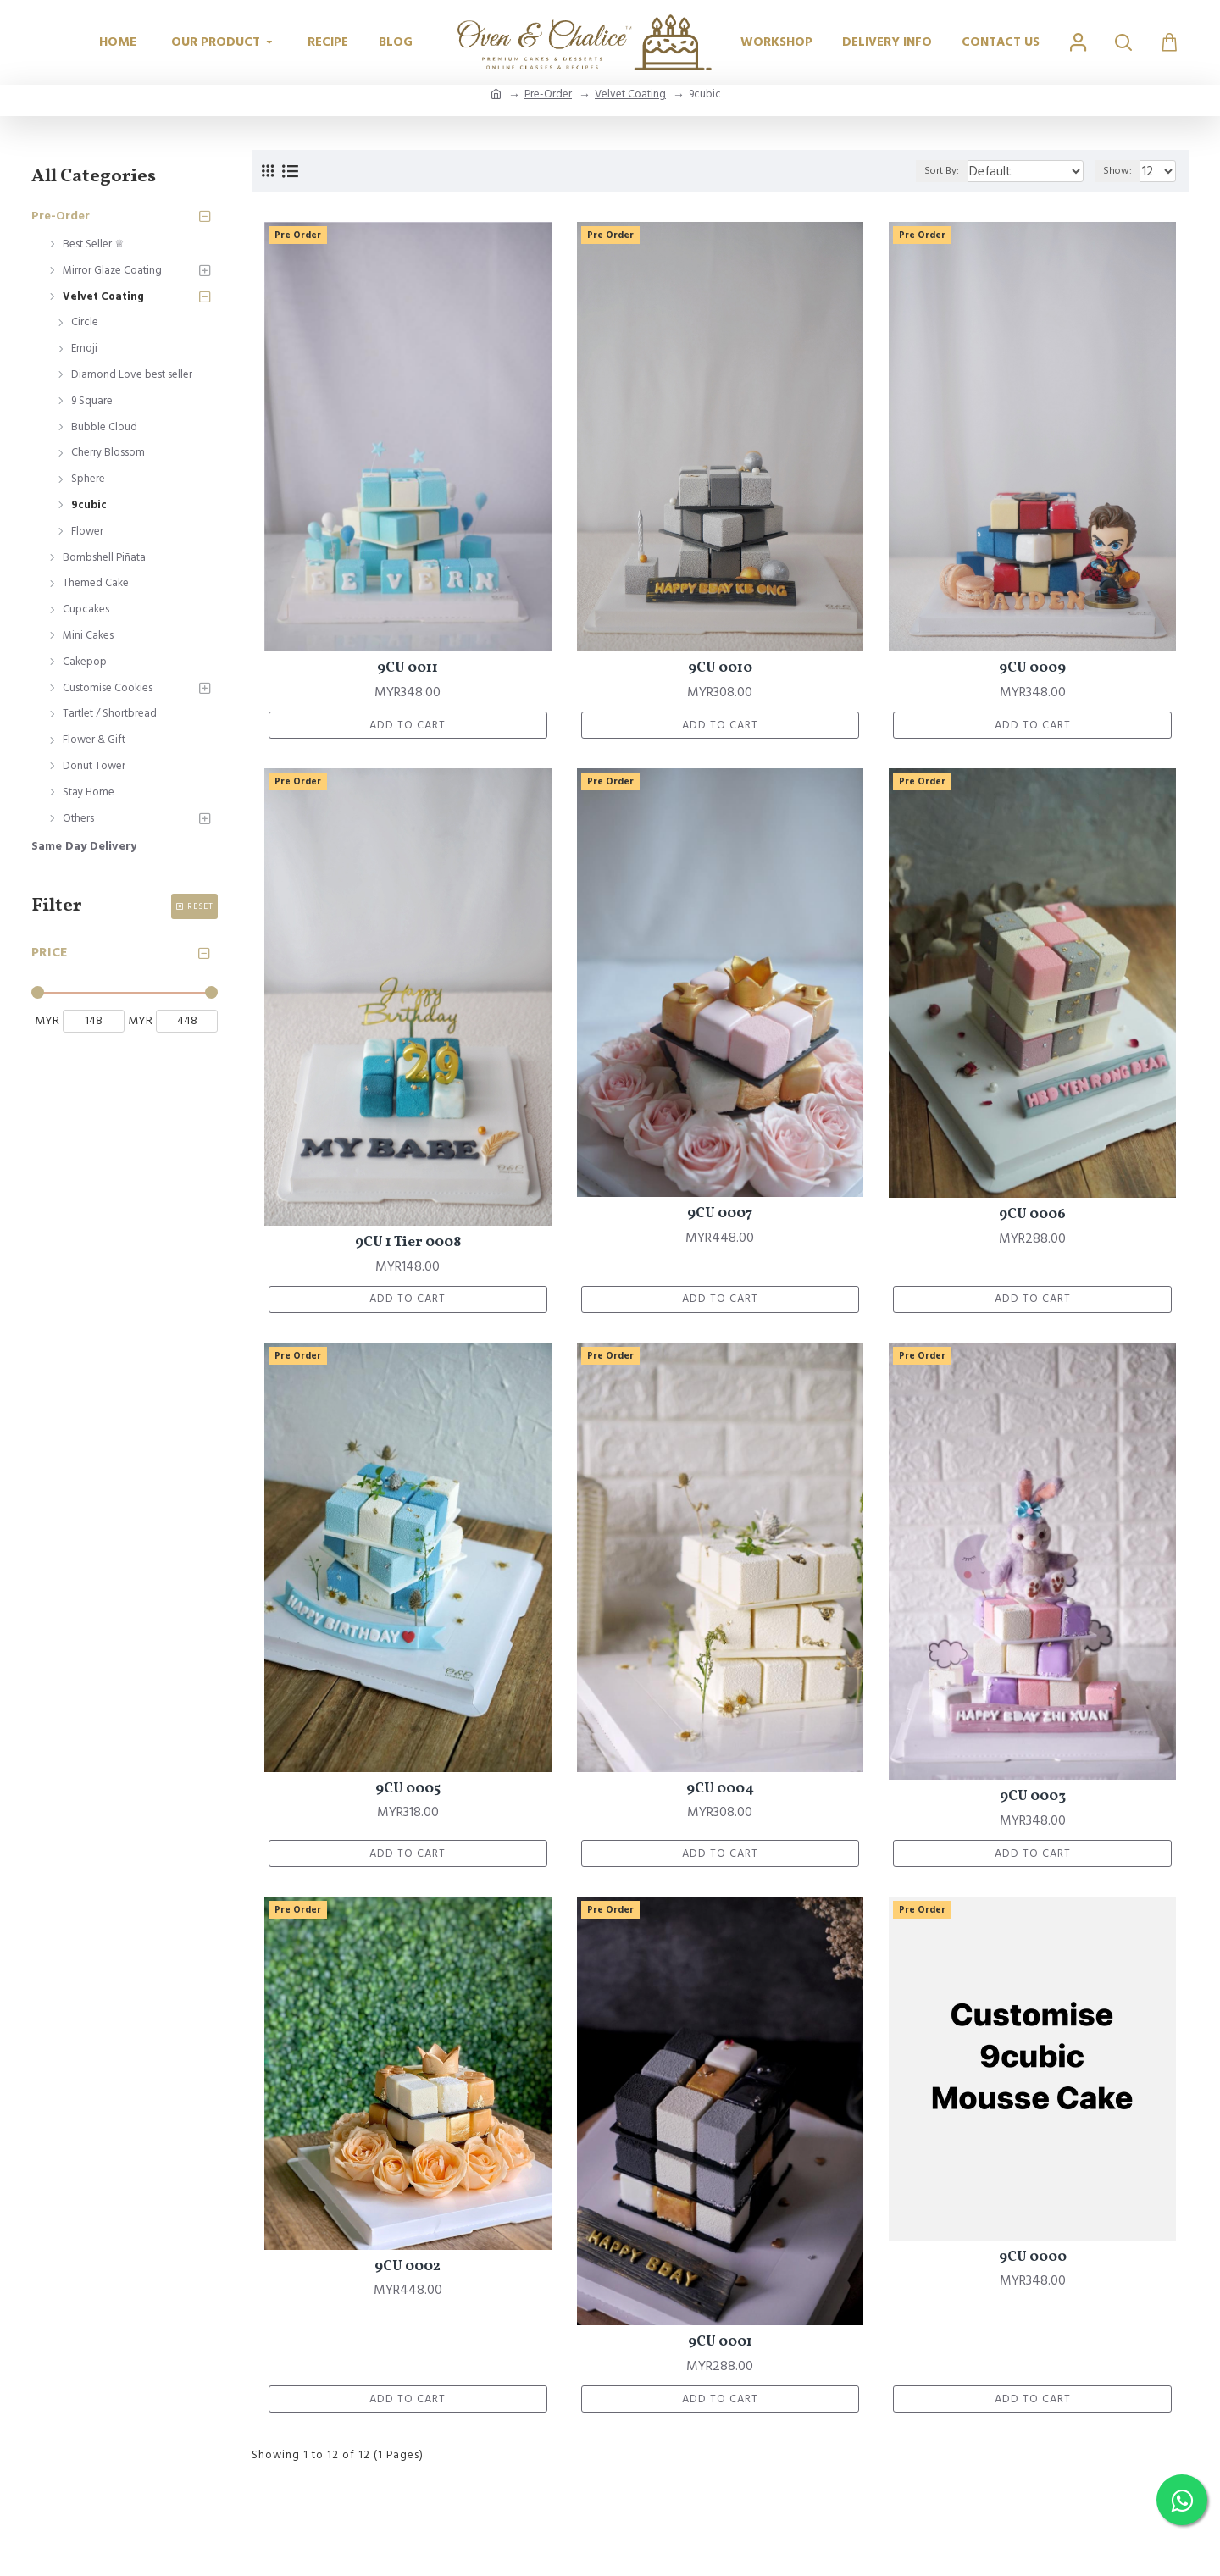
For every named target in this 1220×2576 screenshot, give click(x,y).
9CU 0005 (408, 1795)
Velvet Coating (630, 94)
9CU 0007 (719, 1217)
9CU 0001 (720, 2351)
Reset (200, 906)
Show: (1121, 170)
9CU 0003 (1033, 1802)
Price (49, 952)
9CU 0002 (407, 2275)
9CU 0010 (720, 668)
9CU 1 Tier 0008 (408, 1246)
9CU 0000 (1033, 2265)
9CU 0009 (1032, 668)
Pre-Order (548, 94)
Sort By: (964, 170)
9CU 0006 (1032, 1218)
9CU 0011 (407, 668)
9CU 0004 (720, 1795)
